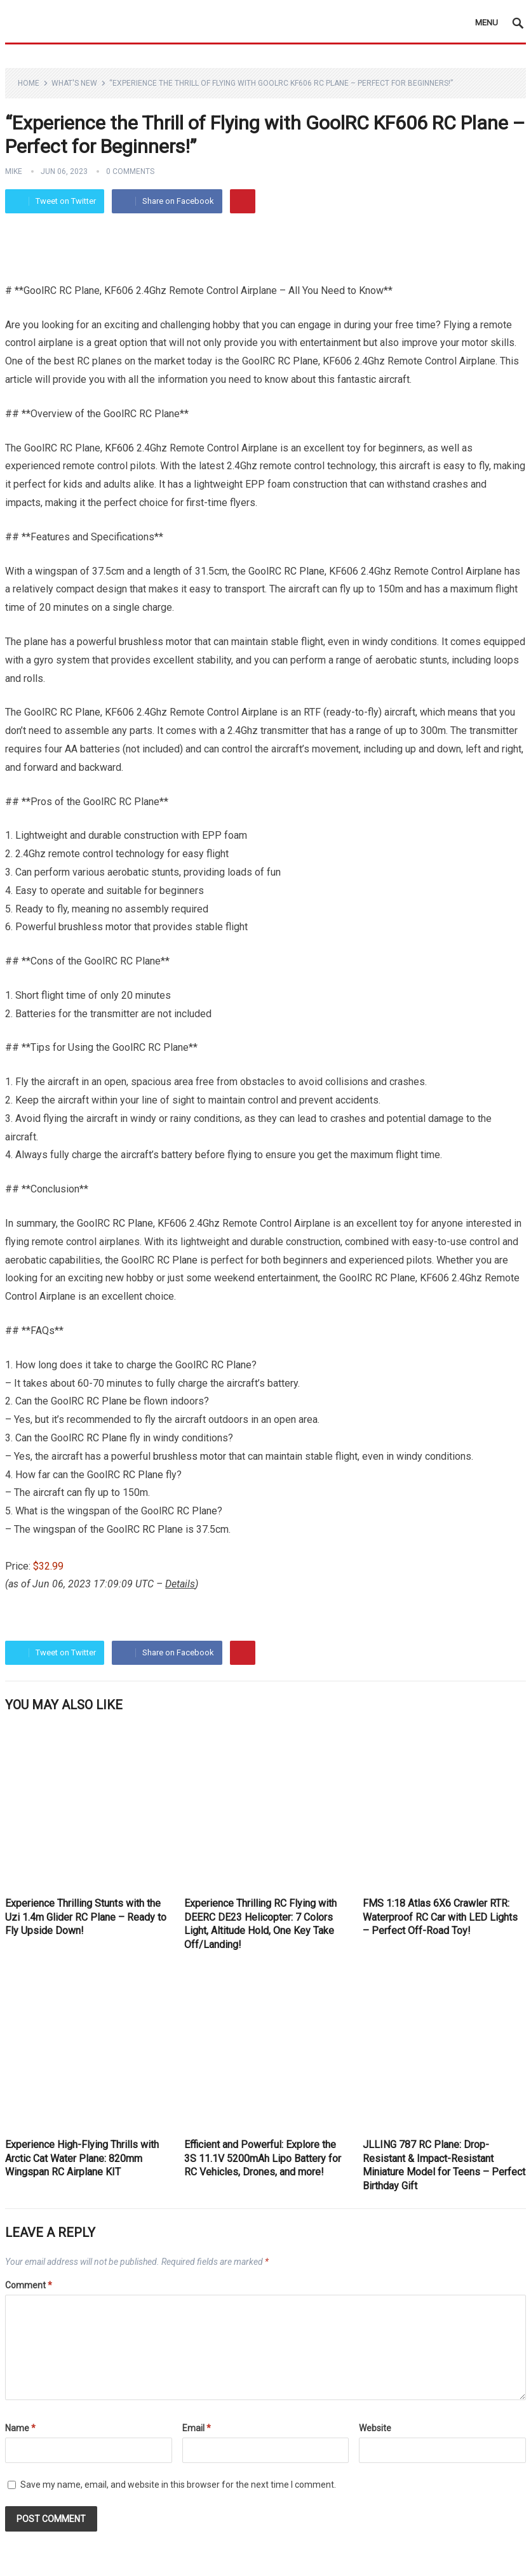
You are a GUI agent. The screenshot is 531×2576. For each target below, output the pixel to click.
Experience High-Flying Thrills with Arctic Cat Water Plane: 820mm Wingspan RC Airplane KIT (82, 2158)
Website (375, 2428)
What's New (74, 83)
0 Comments (130, 171)
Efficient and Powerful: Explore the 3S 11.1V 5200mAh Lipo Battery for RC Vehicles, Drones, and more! (262, 2158)
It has (171, 484)
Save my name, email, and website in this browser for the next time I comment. (178, 2484)
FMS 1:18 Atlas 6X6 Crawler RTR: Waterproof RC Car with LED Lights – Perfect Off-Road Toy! (440, 1917)
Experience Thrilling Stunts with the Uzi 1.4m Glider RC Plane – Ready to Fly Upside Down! (85, 1917)
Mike (13, 171)
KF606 (119, 448)
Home (28, 83)
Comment (28, 2285)
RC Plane (298, 361)
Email (196, 2428)
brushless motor (155, 642)
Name (20, 2428)
